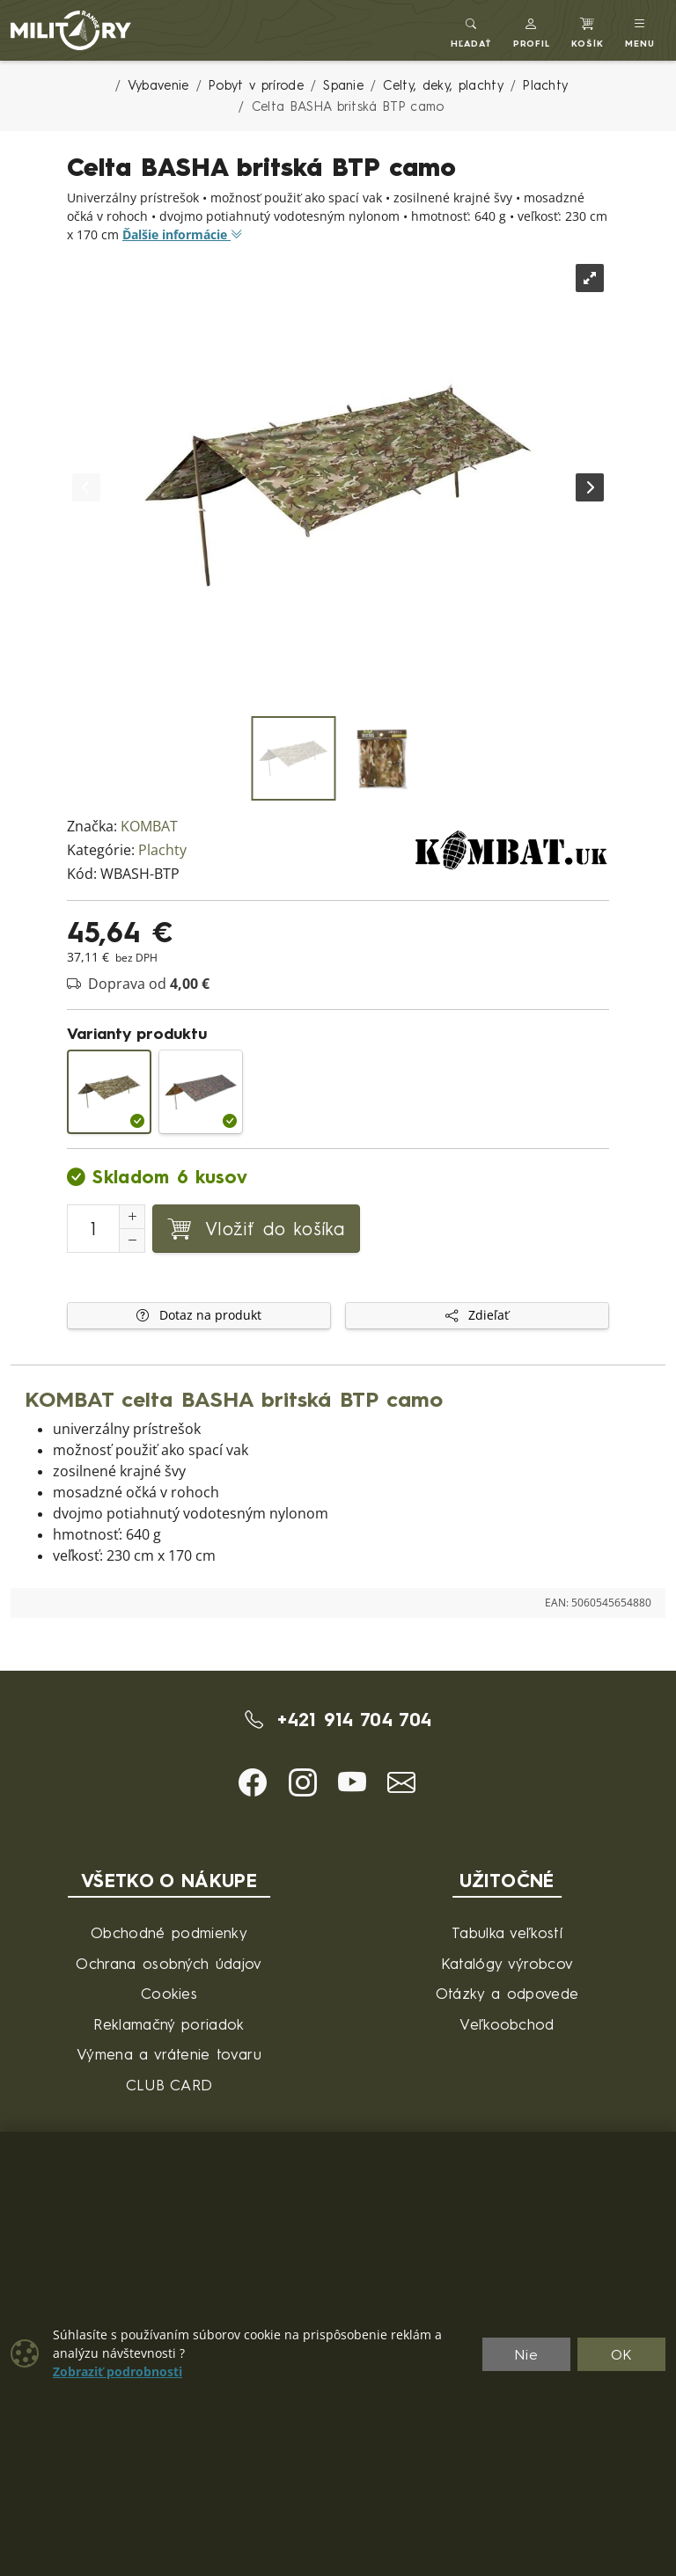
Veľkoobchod (507, 2024)
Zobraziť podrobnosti (117, 2372)
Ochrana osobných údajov (168, 1963)
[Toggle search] (471, 30)
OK (622, 2354)
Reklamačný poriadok (168, 2024)
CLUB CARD (169, 2084)
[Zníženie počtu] (132, 1240)
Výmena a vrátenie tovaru (169, 2054)
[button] (532, 30)
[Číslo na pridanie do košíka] (93, 1228)
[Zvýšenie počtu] (132, 1216)
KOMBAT (149, 826)
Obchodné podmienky (169, 1932)
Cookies (169, 1993)
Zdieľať (477, 1315)
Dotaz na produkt (198, 1315)
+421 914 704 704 (338, 1719)
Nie (526, 2354)
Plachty (162, 850)
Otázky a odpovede (507, 1993)
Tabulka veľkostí (507, 1932)
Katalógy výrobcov (507, 1963)
